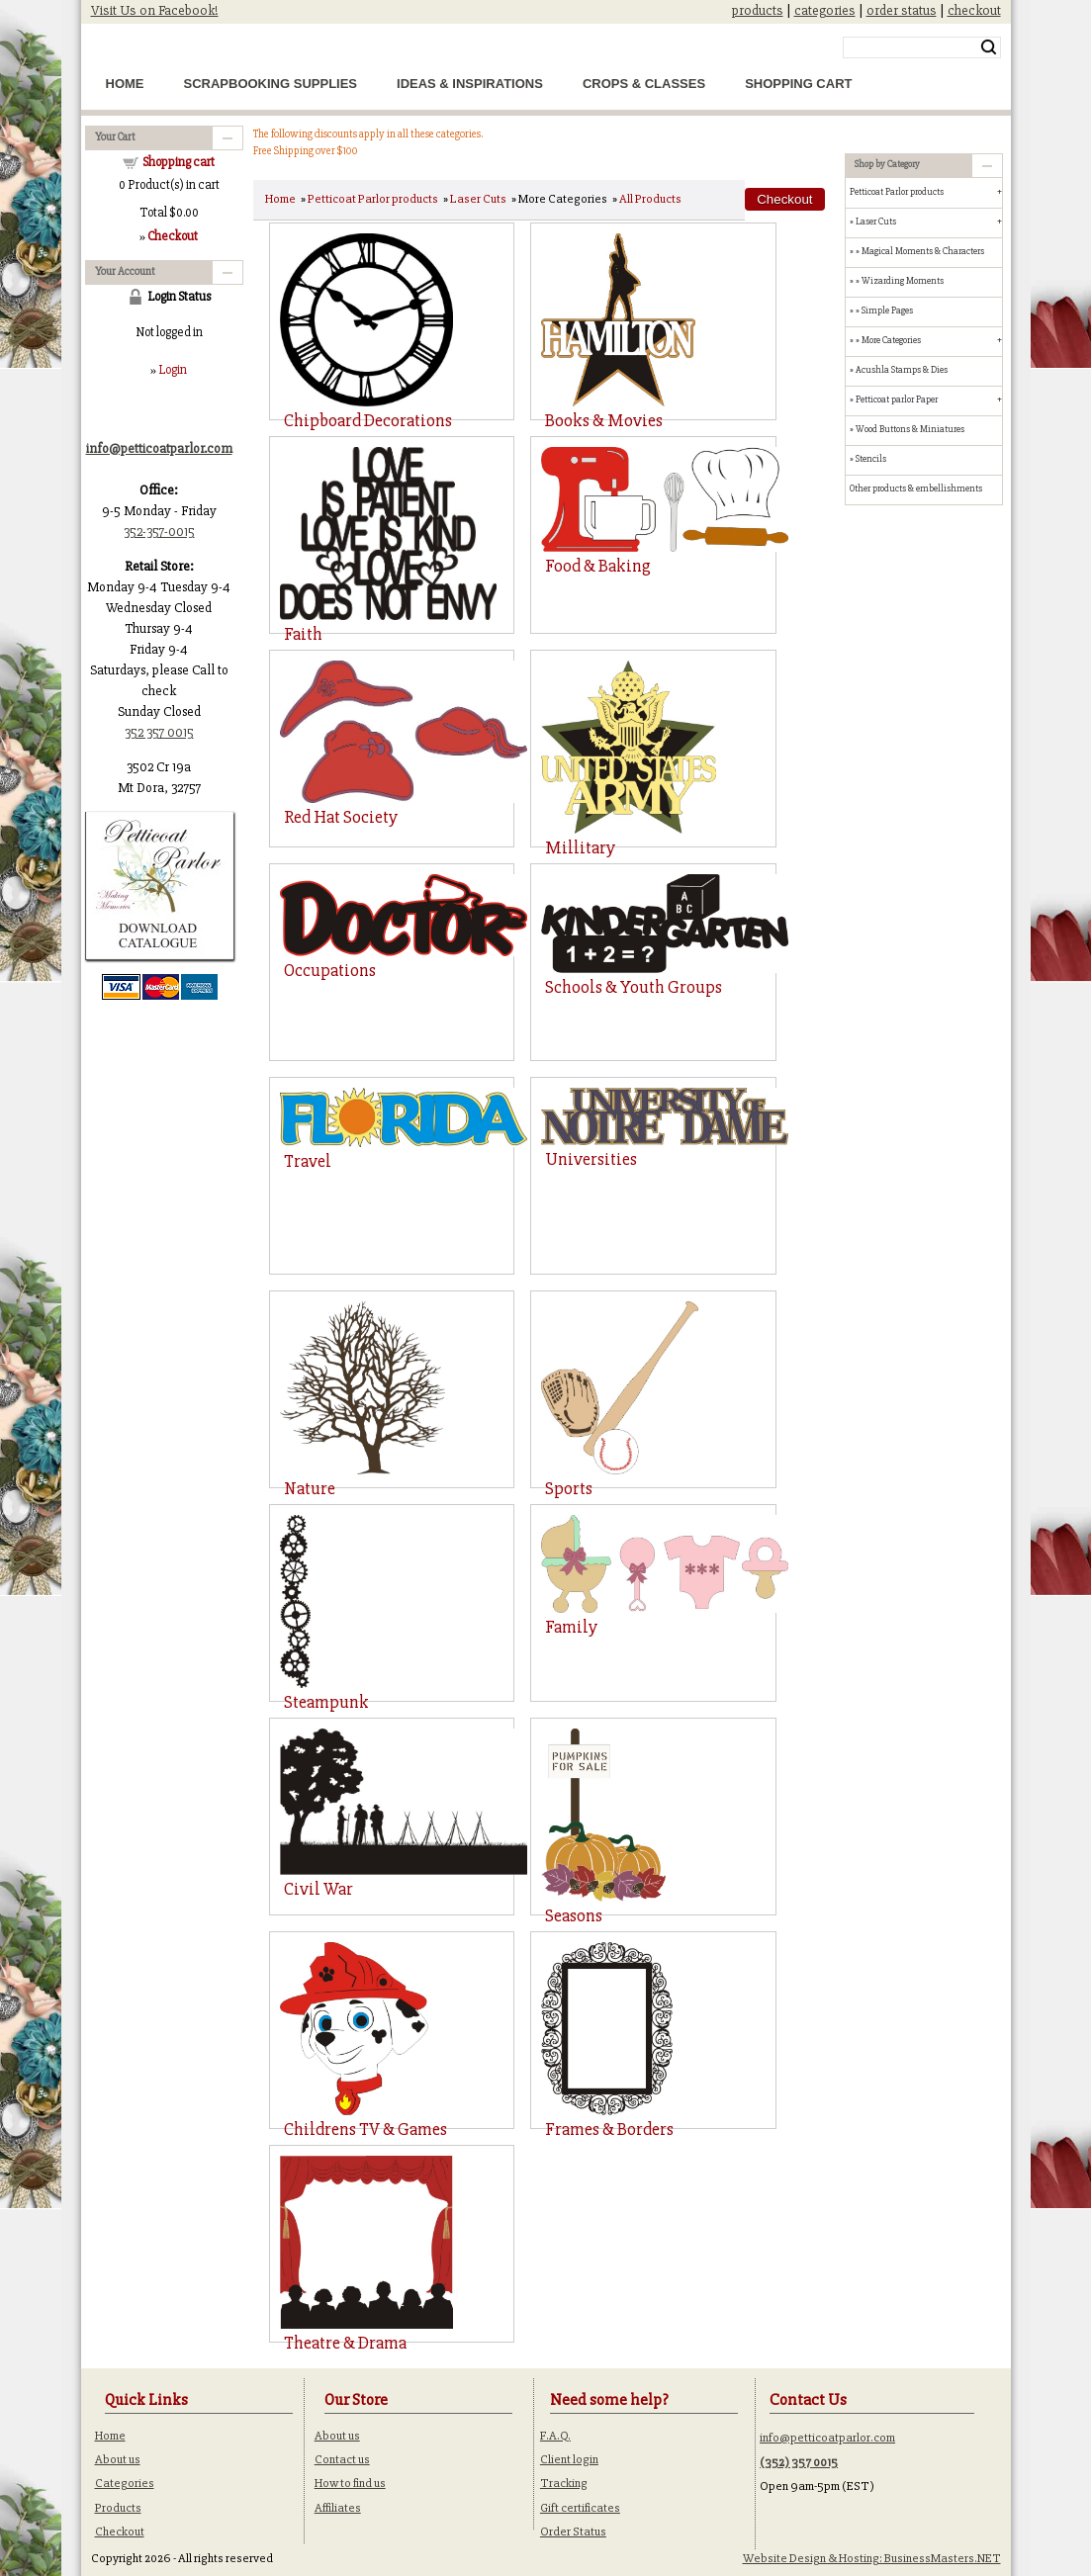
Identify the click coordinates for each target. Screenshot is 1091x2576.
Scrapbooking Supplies (271, 83)
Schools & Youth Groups (633, 987)
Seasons (573, 1915)
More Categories (891, 340)
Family (571, 1627)
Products (118, 2508)
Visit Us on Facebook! (155, 10)
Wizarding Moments (903, 281)
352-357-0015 (159, 531)
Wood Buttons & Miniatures (910, 429)
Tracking (564, 2483)
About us (117, 2459)
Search (988, 47)
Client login (569, 2459)
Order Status (573, 2531)
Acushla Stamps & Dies (902, 370)
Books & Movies (604, 420)
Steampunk (326, 1702)
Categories (124, 2483)
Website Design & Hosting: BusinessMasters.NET (872, 2558)
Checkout (119, 2531)
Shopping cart (178, 162)
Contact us (342, 2459)
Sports (568, 1488)
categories (825, 10)
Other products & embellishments (916, 488)
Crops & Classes (644, 83)
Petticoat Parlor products (373, 199)
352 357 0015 (159, 732)
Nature (309, 1488)
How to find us (350, 2483)
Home (125, 83)
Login (172, 370)
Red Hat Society (341, 817)
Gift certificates (580, 2508)
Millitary (580, 847)
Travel (307, 1161)
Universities (591, 1159)
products (757, 10)
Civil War (318, 1889)
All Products (650, 199)
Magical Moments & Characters (923, 251)
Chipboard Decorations (368, 420)
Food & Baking (598, 566)
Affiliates (338, 2508)
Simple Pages (887, 310)
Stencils (871, 459)
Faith (303, 634)
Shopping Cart (798, 83)
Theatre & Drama (345, 2343)
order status (901, 10)
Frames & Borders (609, 2129)
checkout (974, 10)
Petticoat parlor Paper (897, 399)
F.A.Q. (555, 2435)
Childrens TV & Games (365, 2129)
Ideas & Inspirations (470, 83)
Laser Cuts (478, 199)
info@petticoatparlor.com (827, 2437)
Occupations (330, 970)
